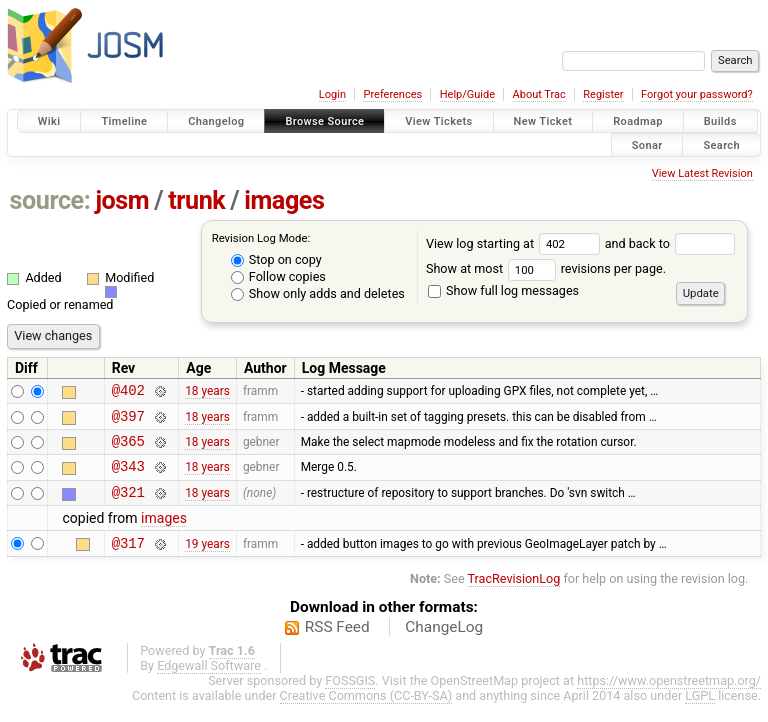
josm (122, 200)
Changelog (216, 121)
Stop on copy (276, 259)
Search (721, 144)
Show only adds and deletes (318, 293)
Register (603, 94)
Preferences (392, 94)
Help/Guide (467, 94)
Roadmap (638, 121)
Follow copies (278, 276)
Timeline (124, 121)
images (284, 200)
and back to (670, 243)
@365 (128, 449)
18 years (207, 393)
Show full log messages (503, 290)
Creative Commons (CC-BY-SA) (366, 713)
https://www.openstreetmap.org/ (669, 698)
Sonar (647, 144)
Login (332, 94)
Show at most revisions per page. (546, 268)
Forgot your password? (697, 94)
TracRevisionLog (514, 596)
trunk (196, 200)
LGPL (700, 713)
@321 (128, 506)
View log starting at (515, 243)
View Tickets (438, 121)
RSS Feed (337, 645)
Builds (720, 121)
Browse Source (324, 121)
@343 (128, 477)
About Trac (539, 94)
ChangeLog (444, 645)
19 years (207, 560)
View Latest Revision (702, 173)
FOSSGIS (350, 698)
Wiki (49, 121)
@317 (128, 560)
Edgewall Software (209, 683)
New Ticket (543, 121)
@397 (128, 421)
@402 (128, 392)
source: (50, 200)
